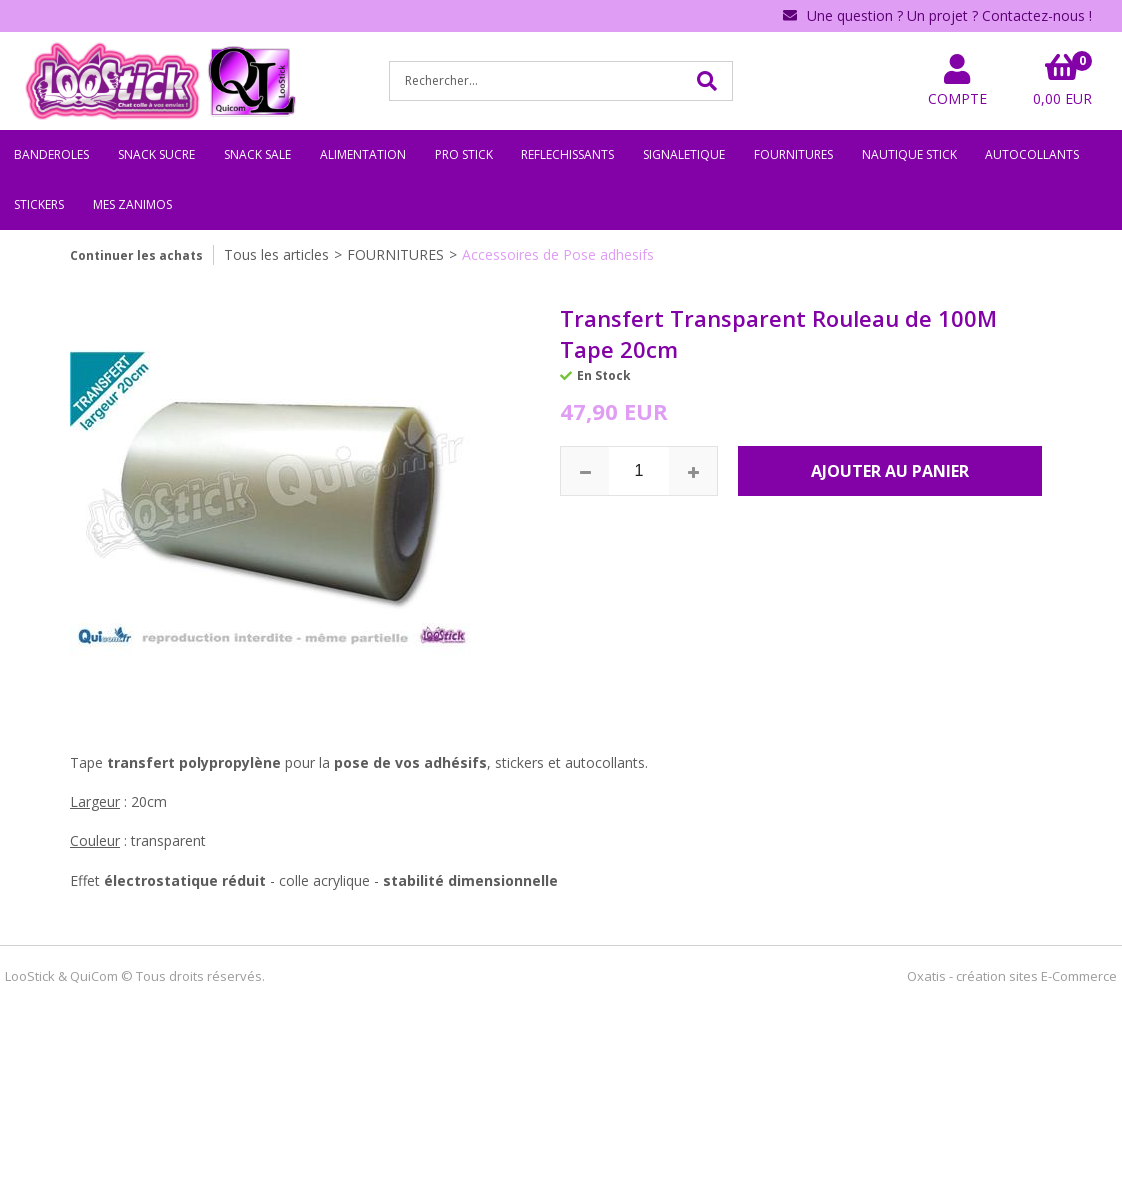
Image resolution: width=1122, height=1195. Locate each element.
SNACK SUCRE (156, 154)
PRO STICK (464, 154)
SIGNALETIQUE (684, 154)
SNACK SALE (257, 154)
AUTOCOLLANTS (1032, 154)
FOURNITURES (793, 154)
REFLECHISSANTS (567, 154)
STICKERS (39, 204)
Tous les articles (276, 254)
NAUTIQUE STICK (909, 154)
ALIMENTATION (363, 154)
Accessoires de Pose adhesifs (558, 254)
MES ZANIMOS (132, 204)
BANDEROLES (51, 154)
